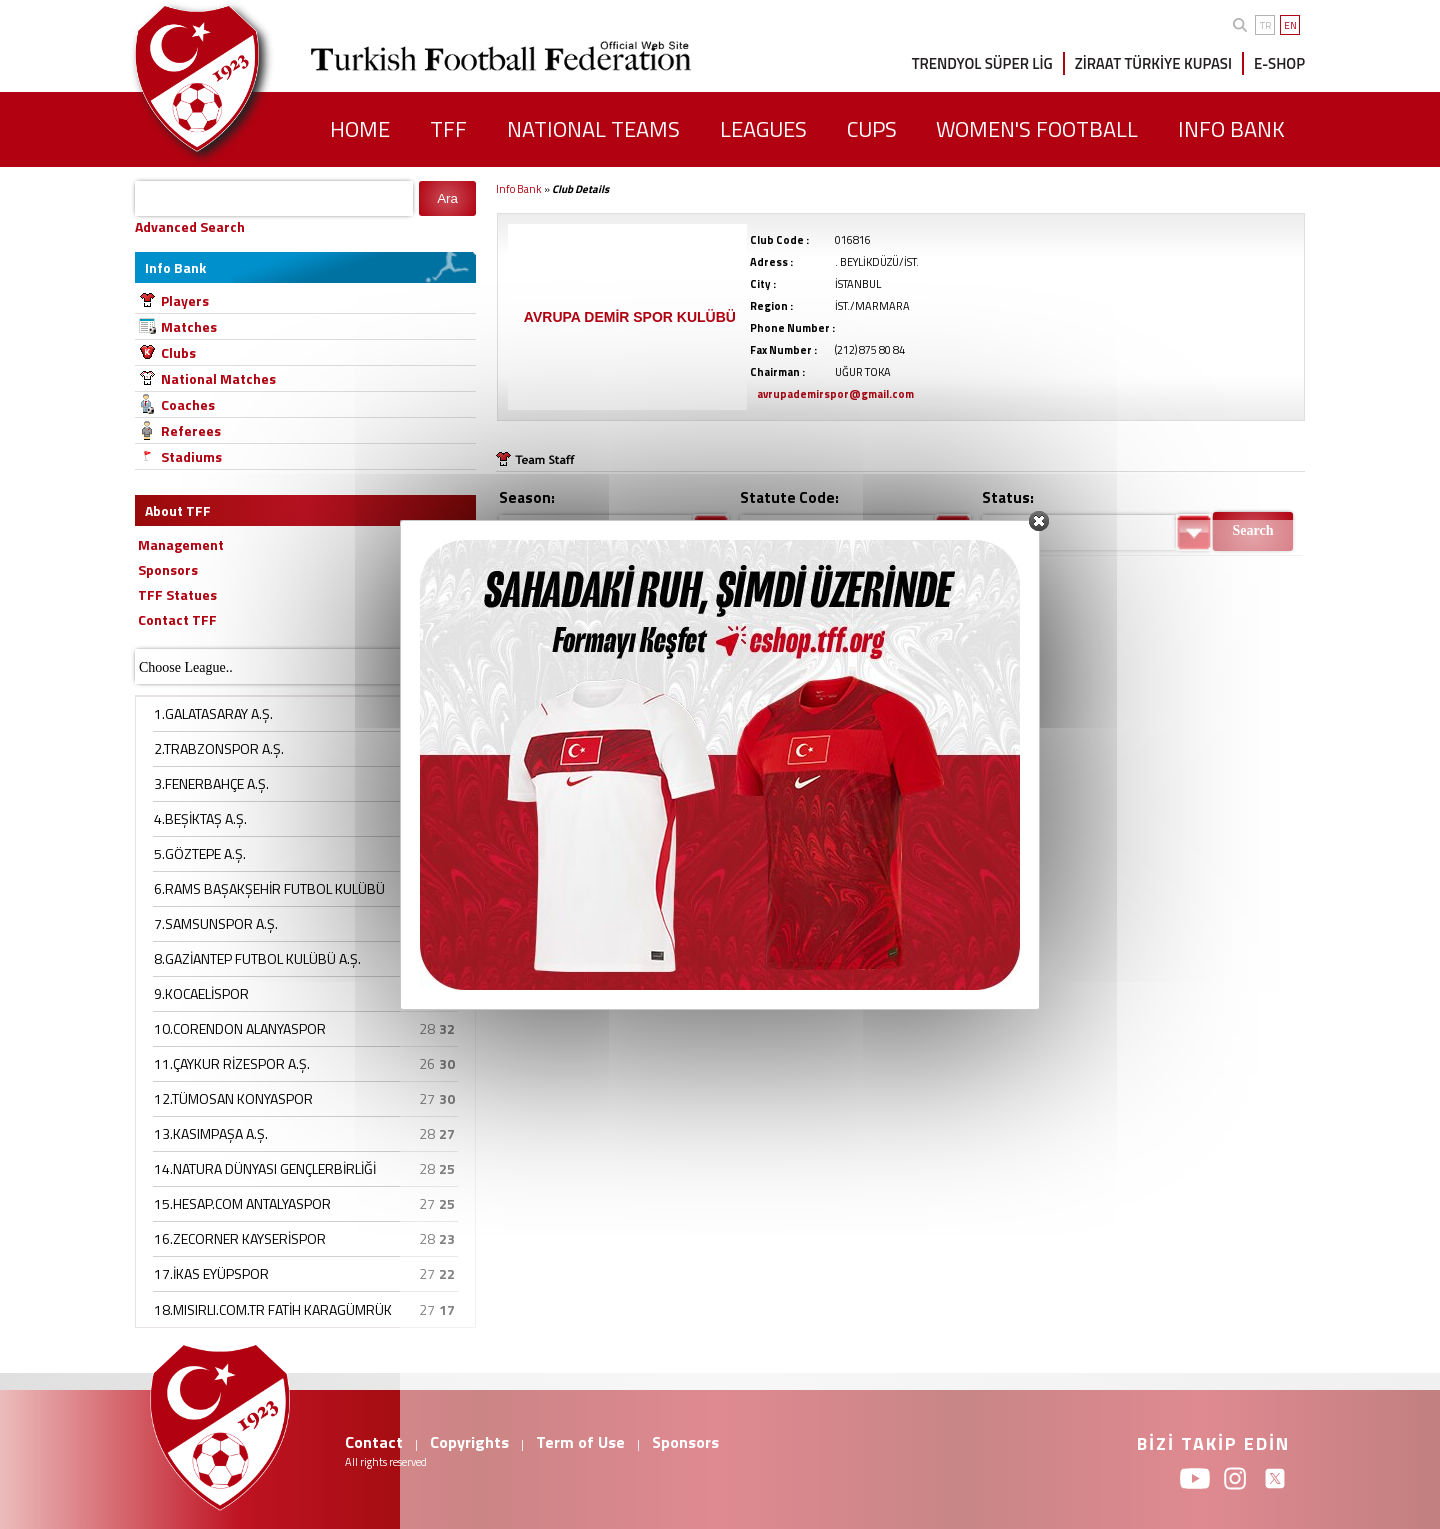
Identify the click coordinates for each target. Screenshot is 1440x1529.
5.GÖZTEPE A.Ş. (200, 853)
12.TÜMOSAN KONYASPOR (233, 1098)
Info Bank (519, 189)
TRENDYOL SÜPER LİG (982, 63)
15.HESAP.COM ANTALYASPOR (242, 1203)
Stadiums (191, 456)
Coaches (188, 404)
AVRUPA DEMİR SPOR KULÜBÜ (630, 317)
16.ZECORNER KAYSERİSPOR (240, 1238)
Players (185, 300)
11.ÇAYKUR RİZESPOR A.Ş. (232, 1063)
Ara (447, 198)
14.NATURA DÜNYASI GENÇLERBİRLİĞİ (265, 1168)
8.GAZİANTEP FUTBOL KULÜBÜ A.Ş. (257, 958)
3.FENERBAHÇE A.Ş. (211, 783)
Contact (374, 1442)
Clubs (178, 352)
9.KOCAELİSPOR (201, 993)
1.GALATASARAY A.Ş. (213, 713)
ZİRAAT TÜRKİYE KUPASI (1153, 63)
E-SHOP (1279, 63)
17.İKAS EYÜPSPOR (211, 1273)
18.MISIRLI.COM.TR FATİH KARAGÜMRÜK (273, 1309)
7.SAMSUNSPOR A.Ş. (216, 923)
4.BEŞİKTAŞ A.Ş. (200, 818)
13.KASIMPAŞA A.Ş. (211, 1133)
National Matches (218, 378)
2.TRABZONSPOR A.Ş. (219, 748)
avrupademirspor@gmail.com (835, 394)
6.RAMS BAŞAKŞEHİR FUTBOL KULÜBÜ (269, 888)
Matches (189, 326)
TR (1265, 25)
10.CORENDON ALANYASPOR (240, 1028)
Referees (191, 430)
